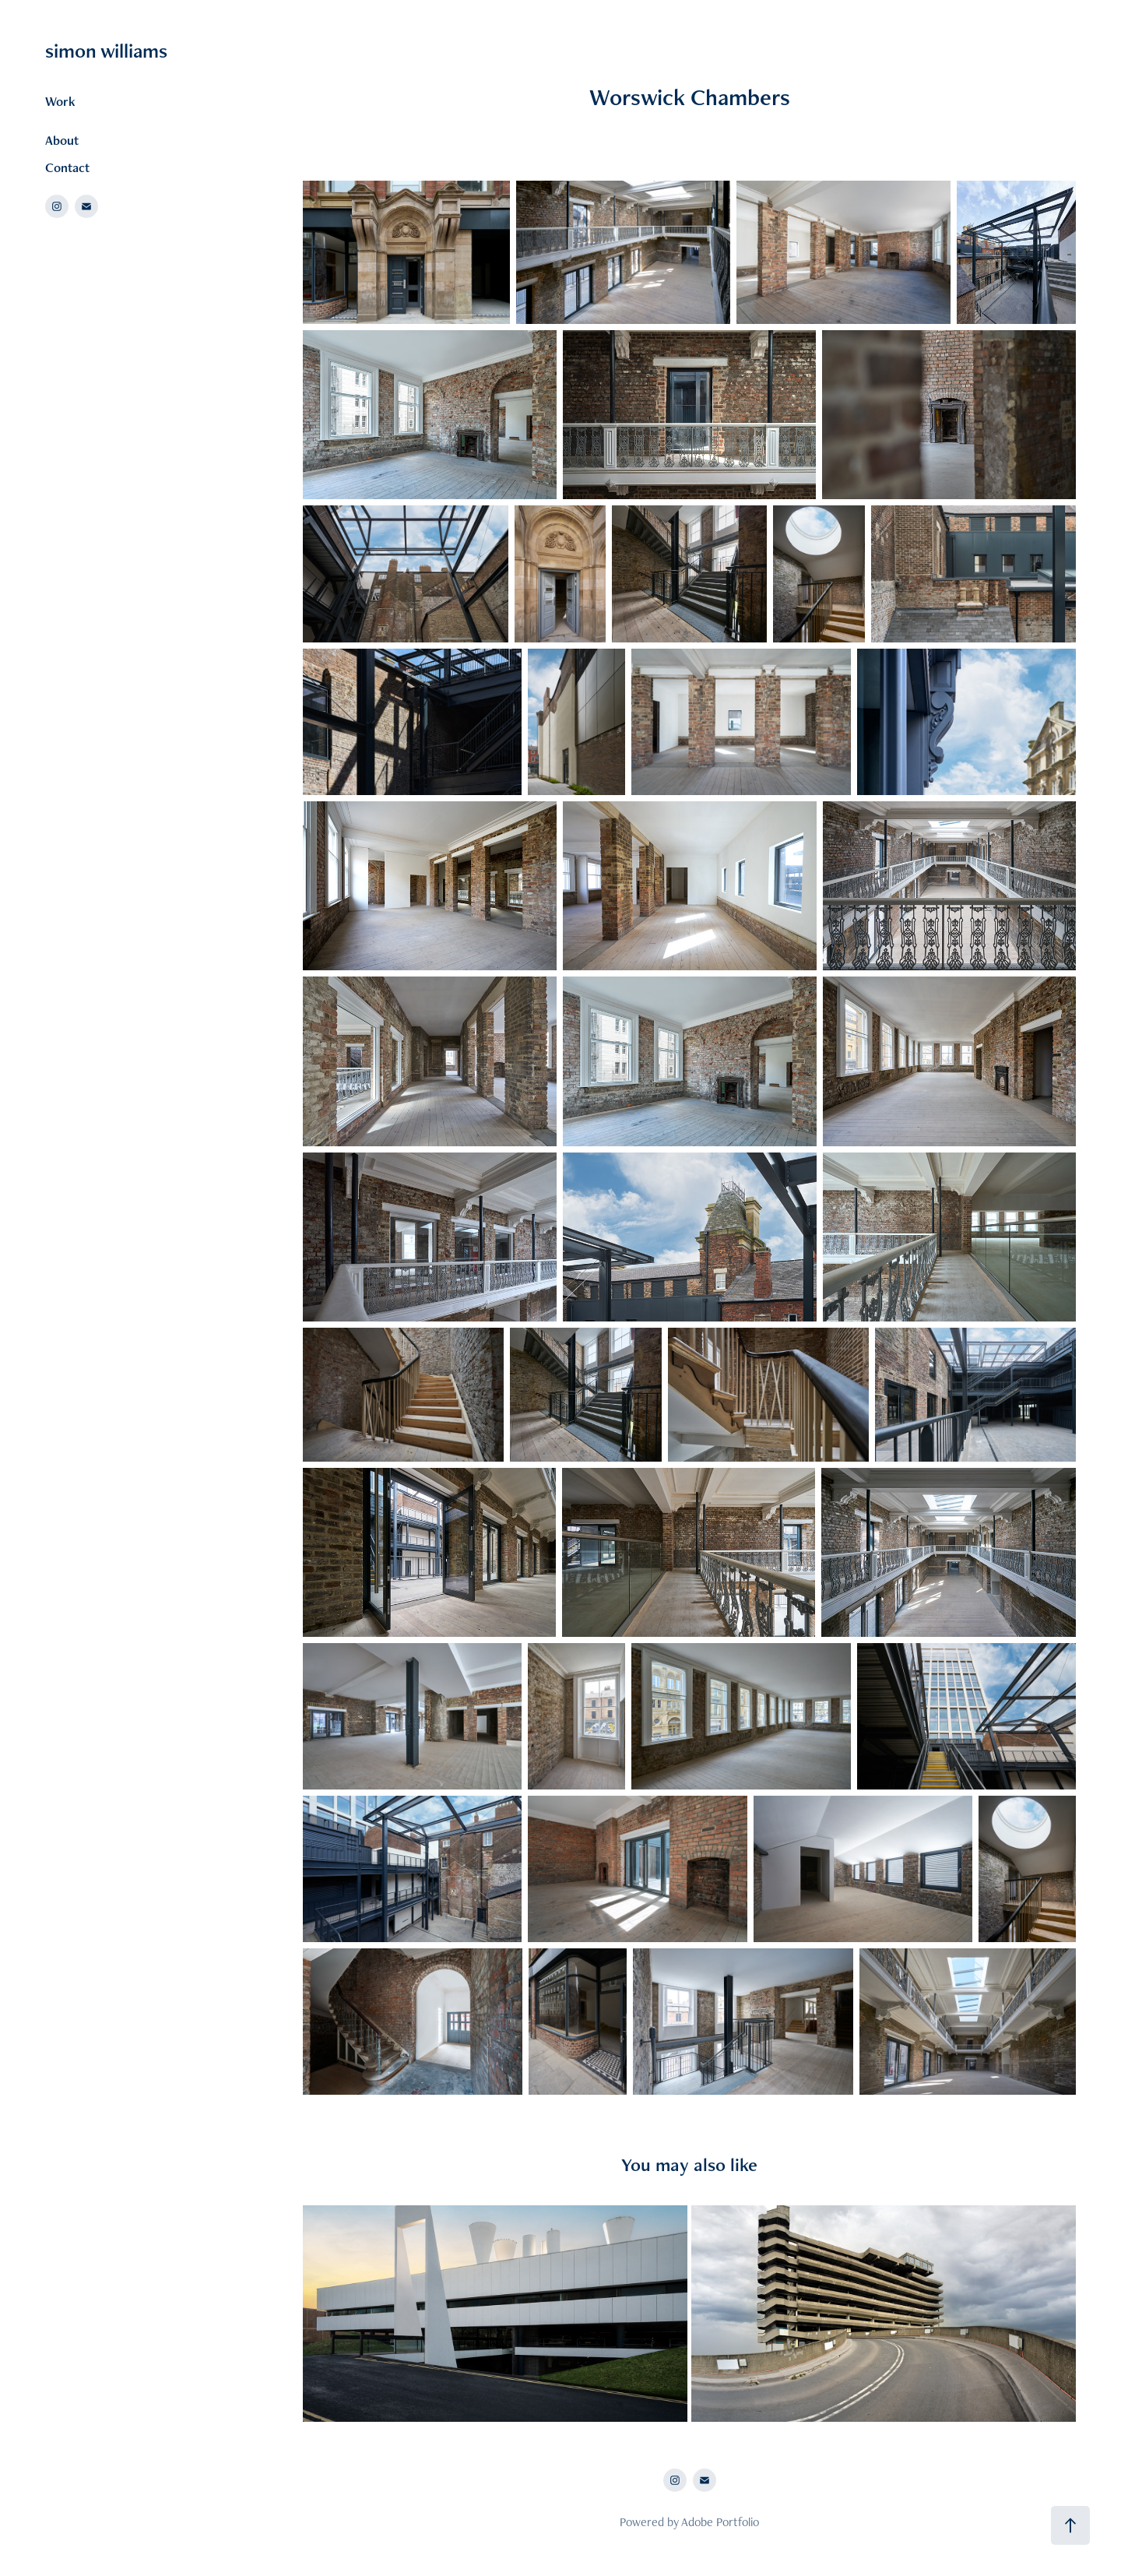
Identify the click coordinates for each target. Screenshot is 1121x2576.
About (62, 140)
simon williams (106, 50)
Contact (67, 167)
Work (60, 101)
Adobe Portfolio (720, 2522)
